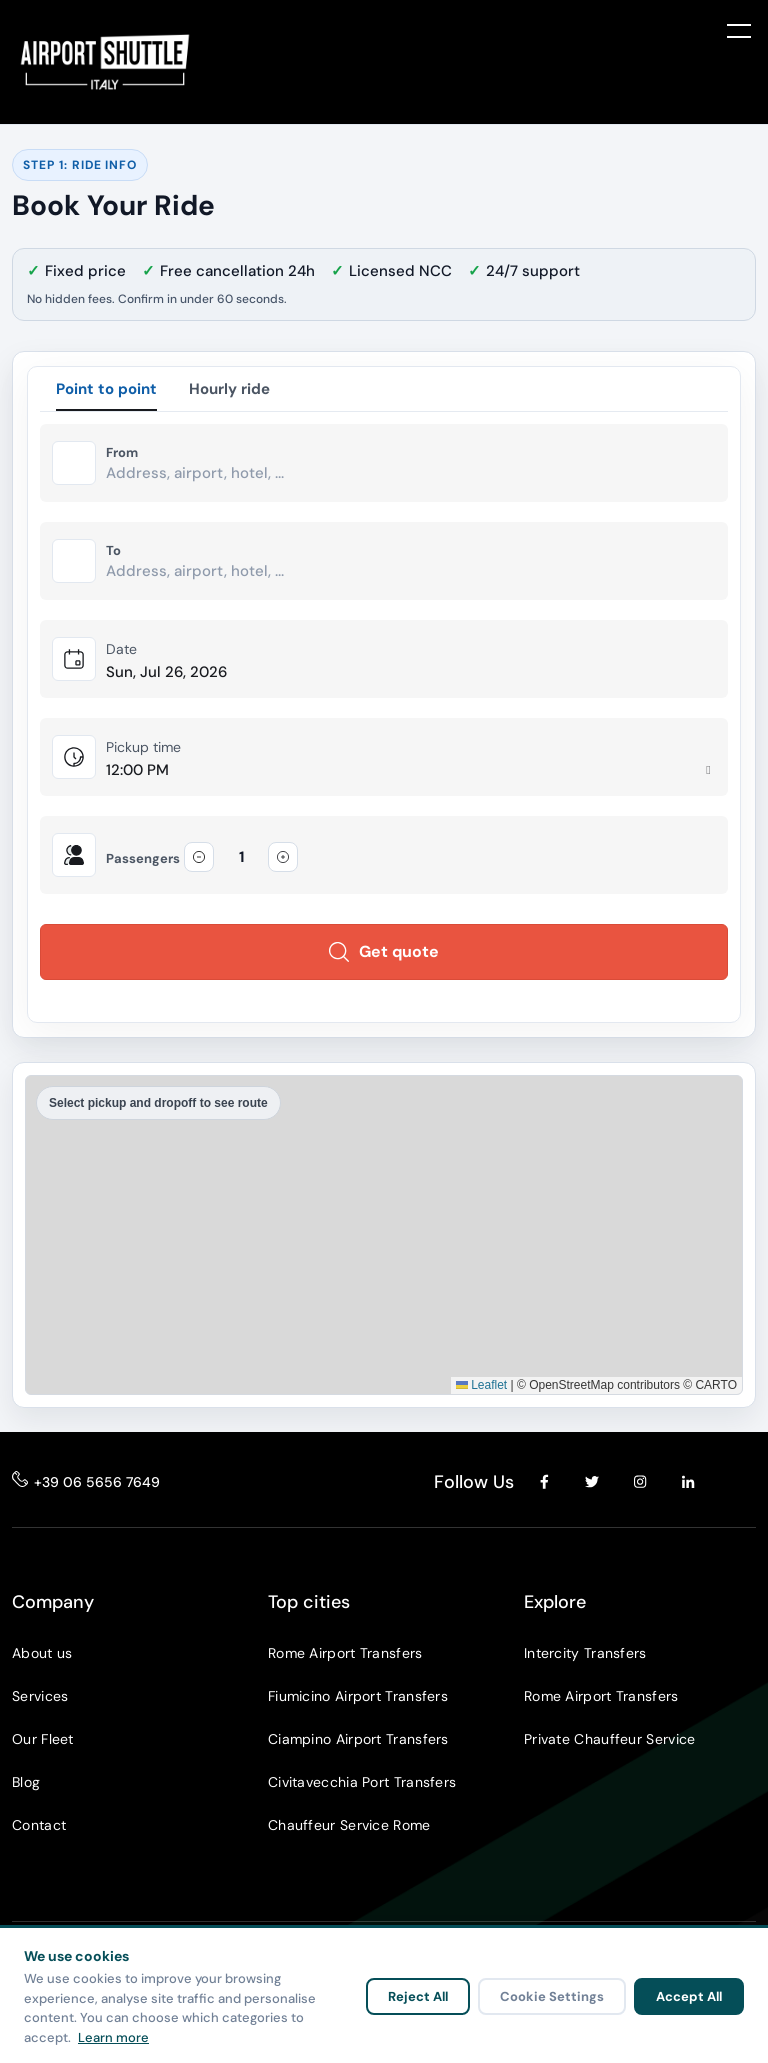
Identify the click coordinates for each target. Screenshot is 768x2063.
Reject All (418, 1996)
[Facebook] (544, 1482)
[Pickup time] (411, 770)
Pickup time (143, 747)
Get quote (384, 951)
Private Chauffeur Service (610, 1739)
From (122, 453)
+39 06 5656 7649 (97, 1482)
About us (42, 1653)
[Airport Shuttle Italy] (105, 62)
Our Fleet (43, 1739)
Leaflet (481, 1385)
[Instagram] (640, 1482)
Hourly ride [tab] (229, 389)
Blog (26, 1782)
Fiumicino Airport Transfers (358, 1696)
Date (121, 649)
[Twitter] (592, 1482)
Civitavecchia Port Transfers (362, 1782)
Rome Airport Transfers (345, 1653)
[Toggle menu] (739, 30)
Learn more (113, 2037)
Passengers (143, 859)
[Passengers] (241, 857)
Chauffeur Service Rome (349, 1825)
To (113, 551)
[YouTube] (736, 1482)
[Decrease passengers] (199, 857)
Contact (39, 1825)
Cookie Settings (552, 1996)
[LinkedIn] (688, 1482)
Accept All (689, 1996)
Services (40, 1696)
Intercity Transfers (585, 1653)
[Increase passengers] (283, 857)
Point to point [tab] (106, 389)
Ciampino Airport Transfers (358, 1739)
